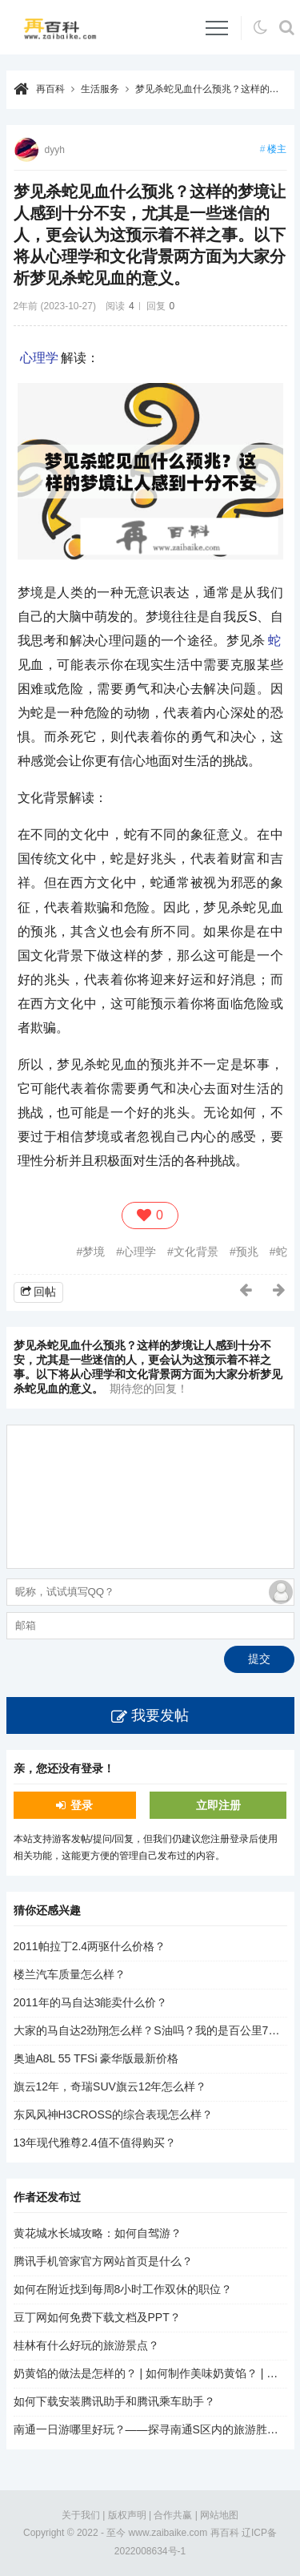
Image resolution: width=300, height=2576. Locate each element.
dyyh (55, 149)
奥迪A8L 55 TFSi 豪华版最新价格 (96, 2058)
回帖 (45, 1291)
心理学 (39, 358)
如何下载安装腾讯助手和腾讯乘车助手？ (114, 2401)
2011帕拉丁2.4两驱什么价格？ (90, 1946)
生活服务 (100, 89)
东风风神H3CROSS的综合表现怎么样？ (114, 2114)
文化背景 (196, 1251)
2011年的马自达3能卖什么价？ (91, 2002)
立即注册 (218, 1805)
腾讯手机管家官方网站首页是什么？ (103, 2261)
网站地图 (219, 2515)
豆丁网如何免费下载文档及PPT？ (97, 2317)
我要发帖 (160, 1715)
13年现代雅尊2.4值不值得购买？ (95, 2142)
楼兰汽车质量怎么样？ (70, 1974)
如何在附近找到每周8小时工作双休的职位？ (123, 2289)
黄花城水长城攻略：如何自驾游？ (98, 2233)
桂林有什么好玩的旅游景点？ (86, 2345)
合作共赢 (173, 2515)
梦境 (93, 1251)
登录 (81, 1805)
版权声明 (127, 2515)
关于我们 (81, 2515)
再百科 (50, 89)
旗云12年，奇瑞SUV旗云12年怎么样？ (110, 2086)
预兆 (247, 1251)
